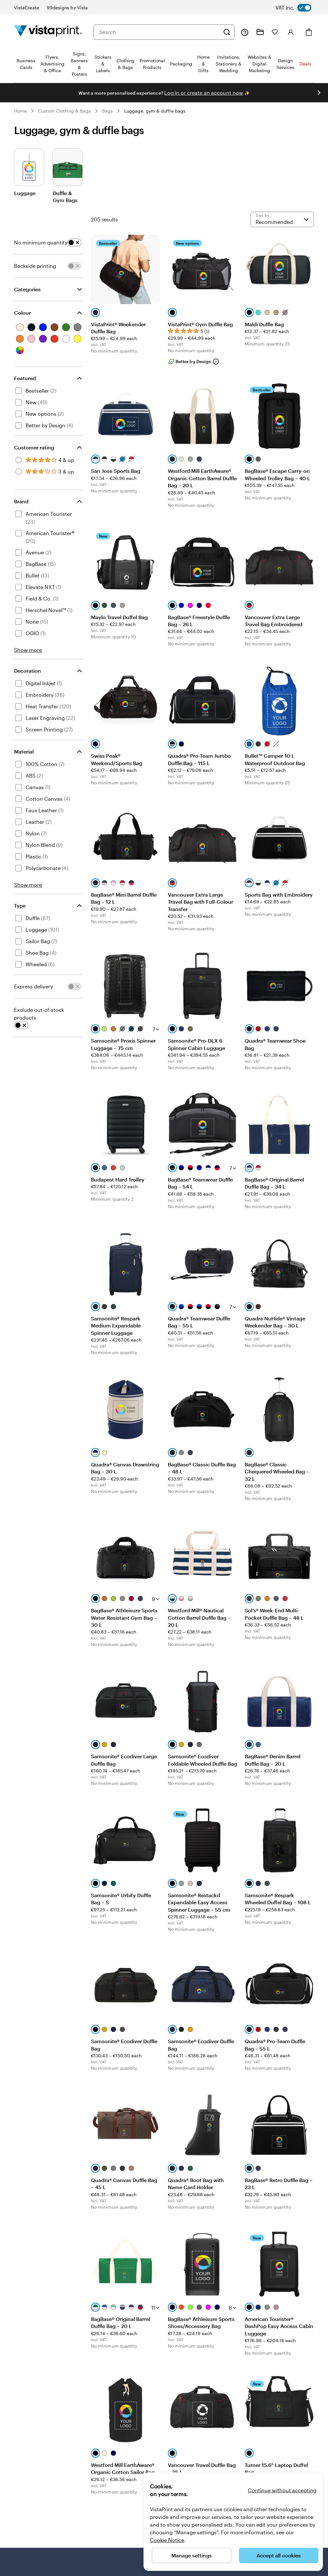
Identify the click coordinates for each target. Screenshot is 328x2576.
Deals (305, 63)
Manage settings (191, 2555)
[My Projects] (260, 32)
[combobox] (159, 32)
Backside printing (35, 266)
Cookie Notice (167, 2540)
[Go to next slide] (319, 92)
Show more (28, 650)
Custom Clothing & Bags (64, 111)
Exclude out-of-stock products (39, 1013)
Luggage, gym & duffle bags (154, 111)
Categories (27, 289)
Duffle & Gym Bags (65, 196)
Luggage (25, 193)
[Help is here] (245, 32)
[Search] (226, 32)
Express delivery (33, 986)
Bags (107, 111)
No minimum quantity (40, 242)
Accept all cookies (279, 2555)
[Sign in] (291, 32)
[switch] (298, 8)
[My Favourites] (275, 32)
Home (20, 111)
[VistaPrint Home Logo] (48, 31)
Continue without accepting (282, 2490)
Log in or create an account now (203, 93)
